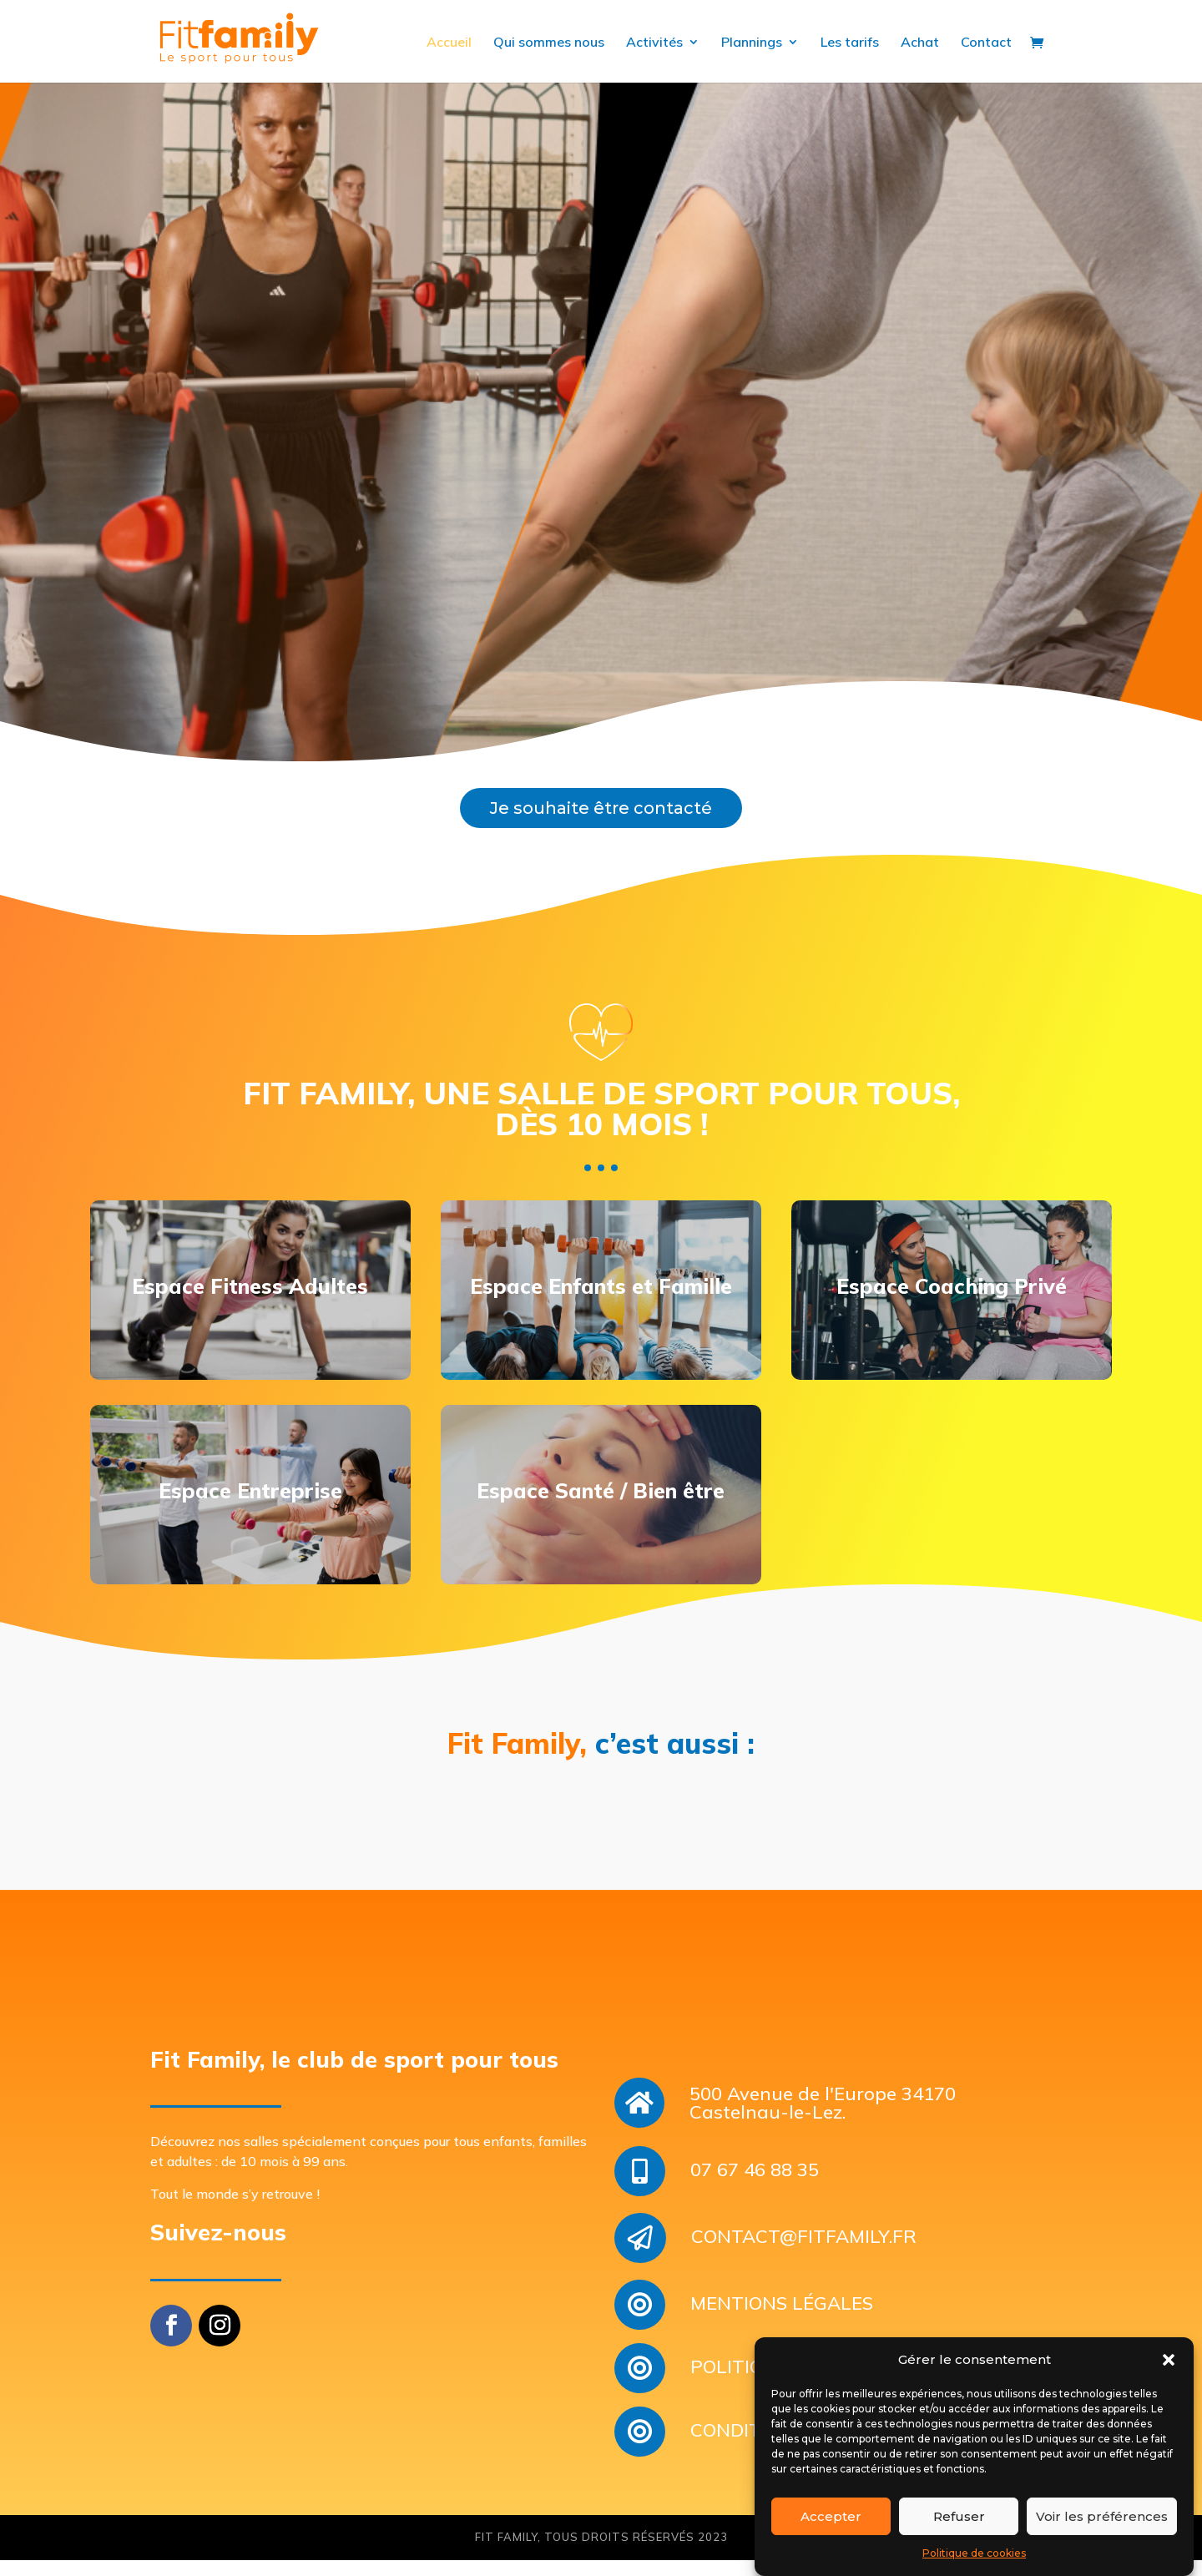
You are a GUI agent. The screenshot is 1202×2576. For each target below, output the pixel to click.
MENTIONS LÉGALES (781, 2331)
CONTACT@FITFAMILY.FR (804, 2264)
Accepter (830, 2516)
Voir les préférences (1102, 2516)
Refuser (959, 2516)
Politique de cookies (974, 2553)
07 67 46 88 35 (754, 2198)
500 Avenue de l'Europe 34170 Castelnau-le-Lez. (822, 2131)
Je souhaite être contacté (601, 824)
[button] (1168, 2360)
